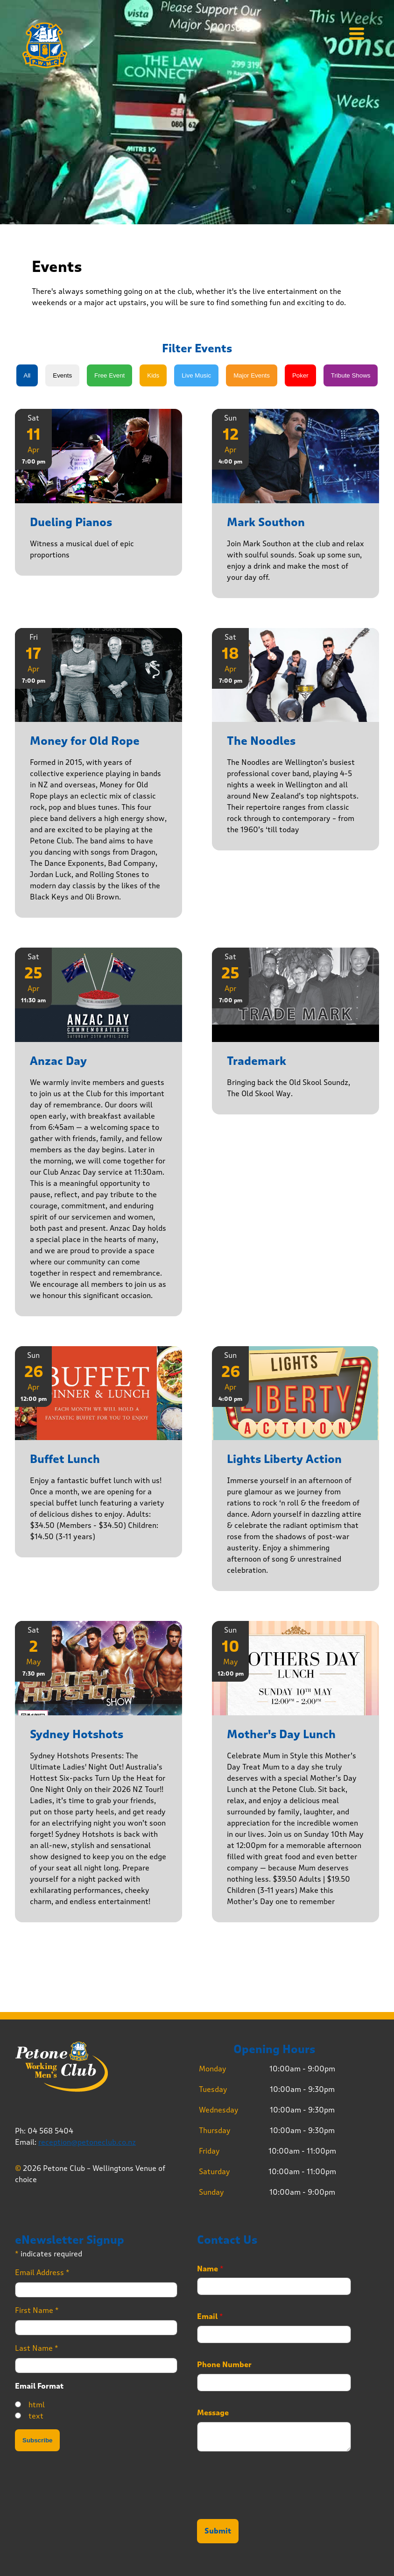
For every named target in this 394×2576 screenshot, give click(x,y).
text (35, 2416)
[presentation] (268, 2504)
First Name (37, 2310)
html (36, 2404)
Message (213, 2413)
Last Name (36, 2348)
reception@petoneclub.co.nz (87, 2142)
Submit (217, 2531)
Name (210, 2269)
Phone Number (224, 2364)
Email (210, 2316)
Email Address (42, 2272)
